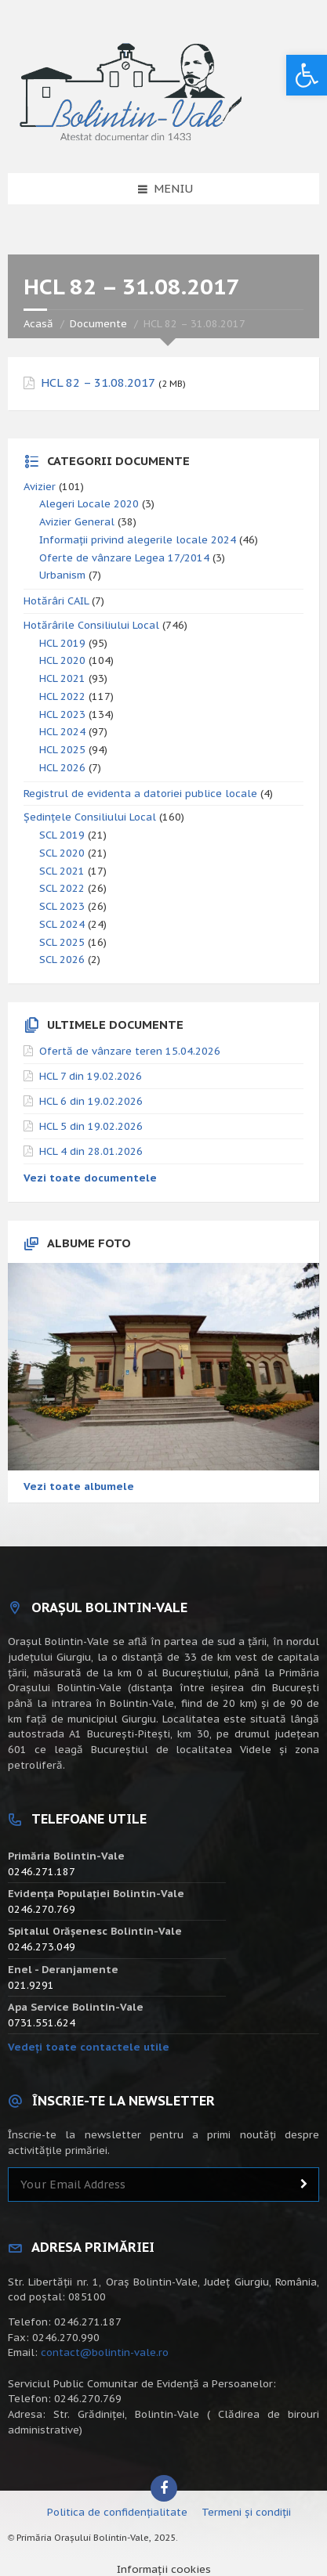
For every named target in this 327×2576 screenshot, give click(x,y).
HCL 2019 (62, 643)
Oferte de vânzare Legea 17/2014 (124, 558)
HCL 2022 (62, 696)
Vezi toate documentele (90, 1178)
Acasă (38, 323)
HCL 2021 (62, 678)
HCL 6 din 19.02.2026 (91, 1101)
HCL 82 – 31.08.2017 (98, 383)
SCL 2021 (62, 871)
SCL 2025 (62, 942)
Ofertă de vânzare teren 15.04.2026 (129, 1051)
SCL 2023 (62, 906)
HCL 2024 (62, 731)
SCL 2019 (62, 835)
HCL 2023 (62, 714)
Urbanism (62, 575)
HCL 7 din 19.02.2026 (90, 1076)
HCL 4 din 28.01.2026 (91, 1151)
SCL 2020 (62, 853)
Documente (98, 323)
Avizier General (76, 522)
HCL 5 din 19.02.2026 (91, 1126)
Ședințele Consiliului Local (90, 817)
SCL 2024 (62, 924)
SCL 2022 (62, 888)
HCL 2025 (62, 749)
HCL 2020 (62, 660)
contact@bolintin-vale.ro (105, 2352)
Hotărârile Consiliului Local (91, 625)
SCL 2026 (62, 959)
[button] (306, 75)
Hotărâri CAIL (56, 601)
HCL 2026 (62, 767)
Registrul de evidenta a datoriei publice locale (140, 793)
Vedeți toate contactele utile (88, 2047)
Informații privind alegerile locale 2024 (137, 540)
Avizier (40, 486)
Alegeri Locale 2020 (89, 504)
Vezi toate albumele (79, 1486)
